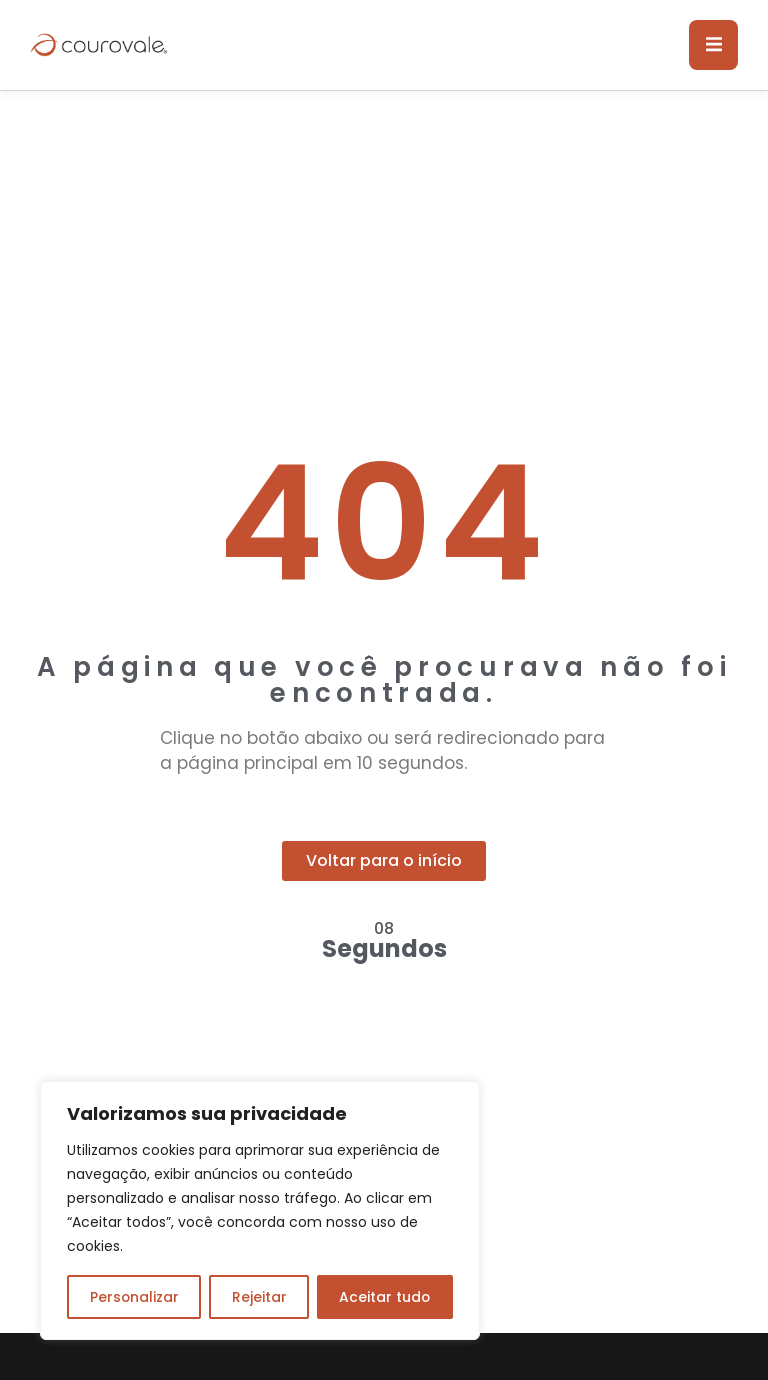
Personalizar (134, 1297)
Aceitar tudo (385, 1297)
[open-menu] (713, 45)
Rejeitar (258, 1297)
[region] (260, 1211)
